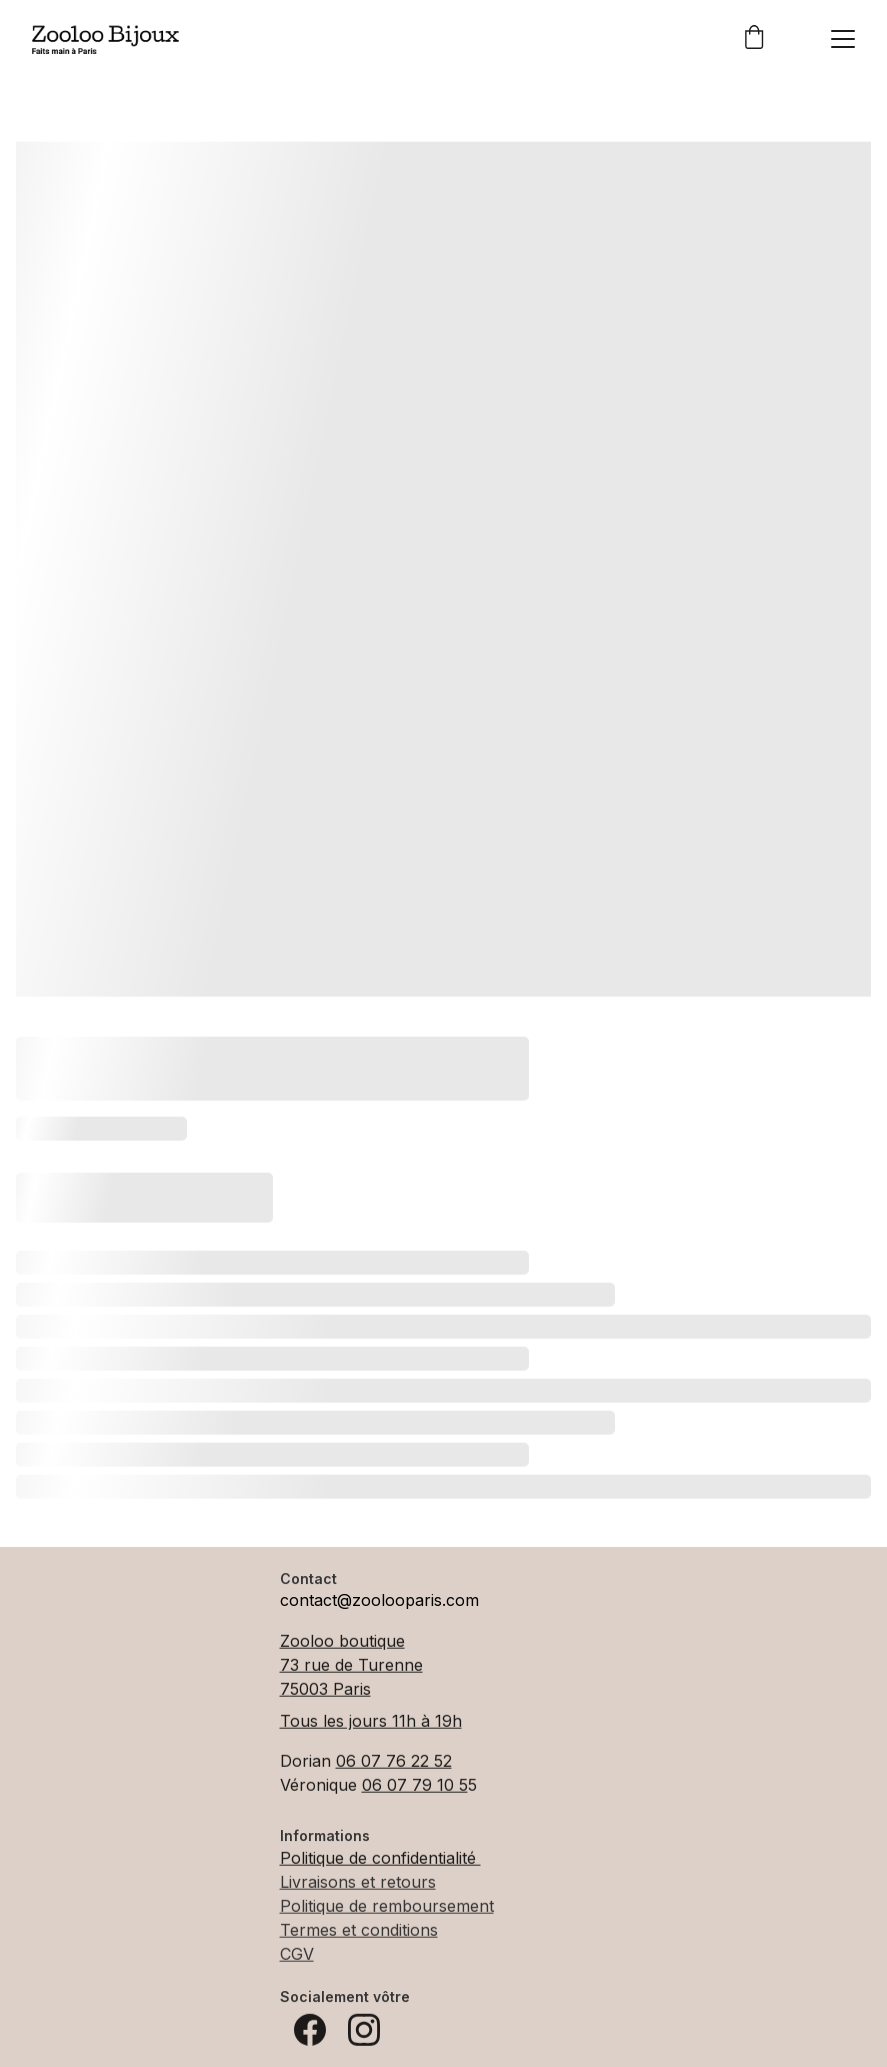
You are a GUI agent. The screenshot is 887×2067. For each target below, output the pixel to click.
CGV (297, 1956)
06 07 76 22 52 (394, 1763)
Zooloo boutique (342, 1643)
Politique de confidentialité (380, 1860)
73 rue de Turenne (351, 1667)
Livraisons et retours (358, 1884)
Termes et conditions (359, 1932)
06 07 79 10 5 (415, 1787)
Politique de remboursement (387, 1908)
